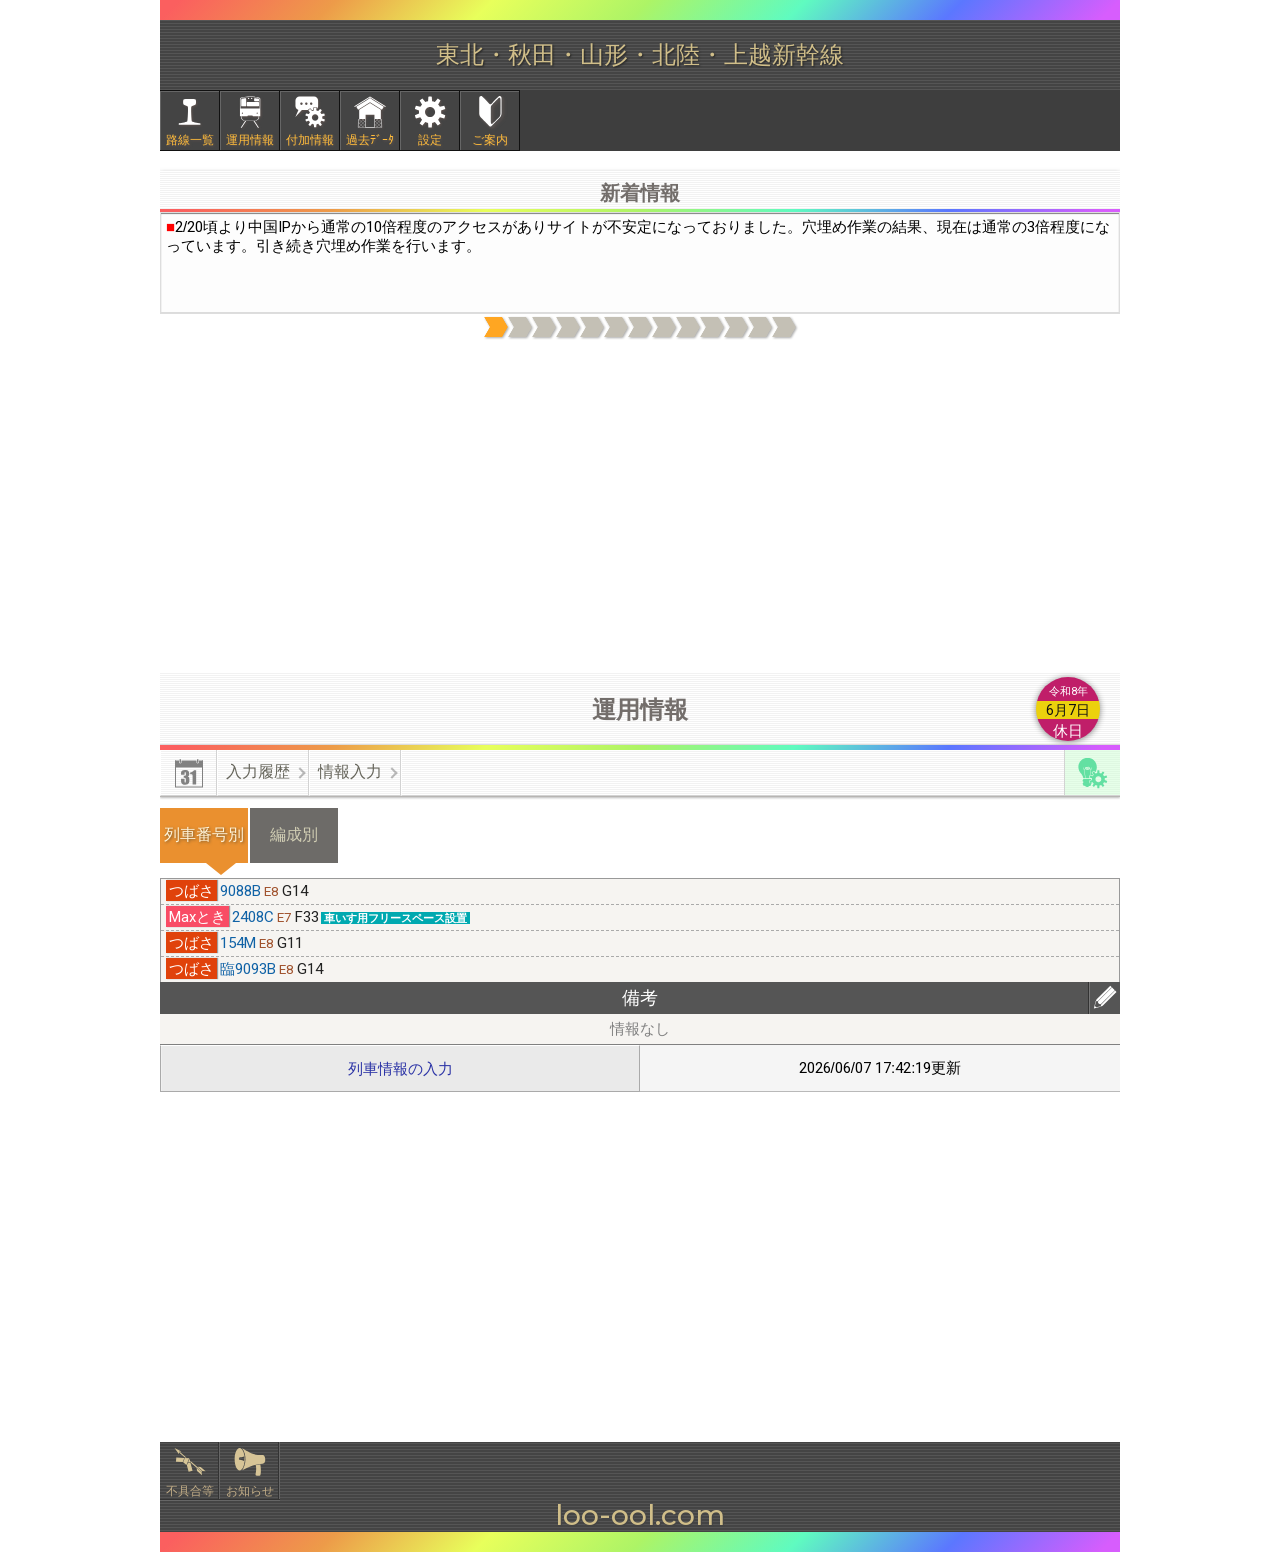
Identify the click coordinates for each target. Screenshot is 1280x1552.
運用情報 (250, 140)
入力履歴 (258, 771)
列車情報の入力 (400, 1068)
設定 (430, 140)
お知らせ (250, 1491)
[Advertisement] (640, 507)
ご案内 (490, 140)
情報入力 (350, 771)
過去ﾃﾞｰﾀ (370, 140)
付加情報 (310, 140)
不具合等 (190, 1491)
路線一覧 (190, 140)
